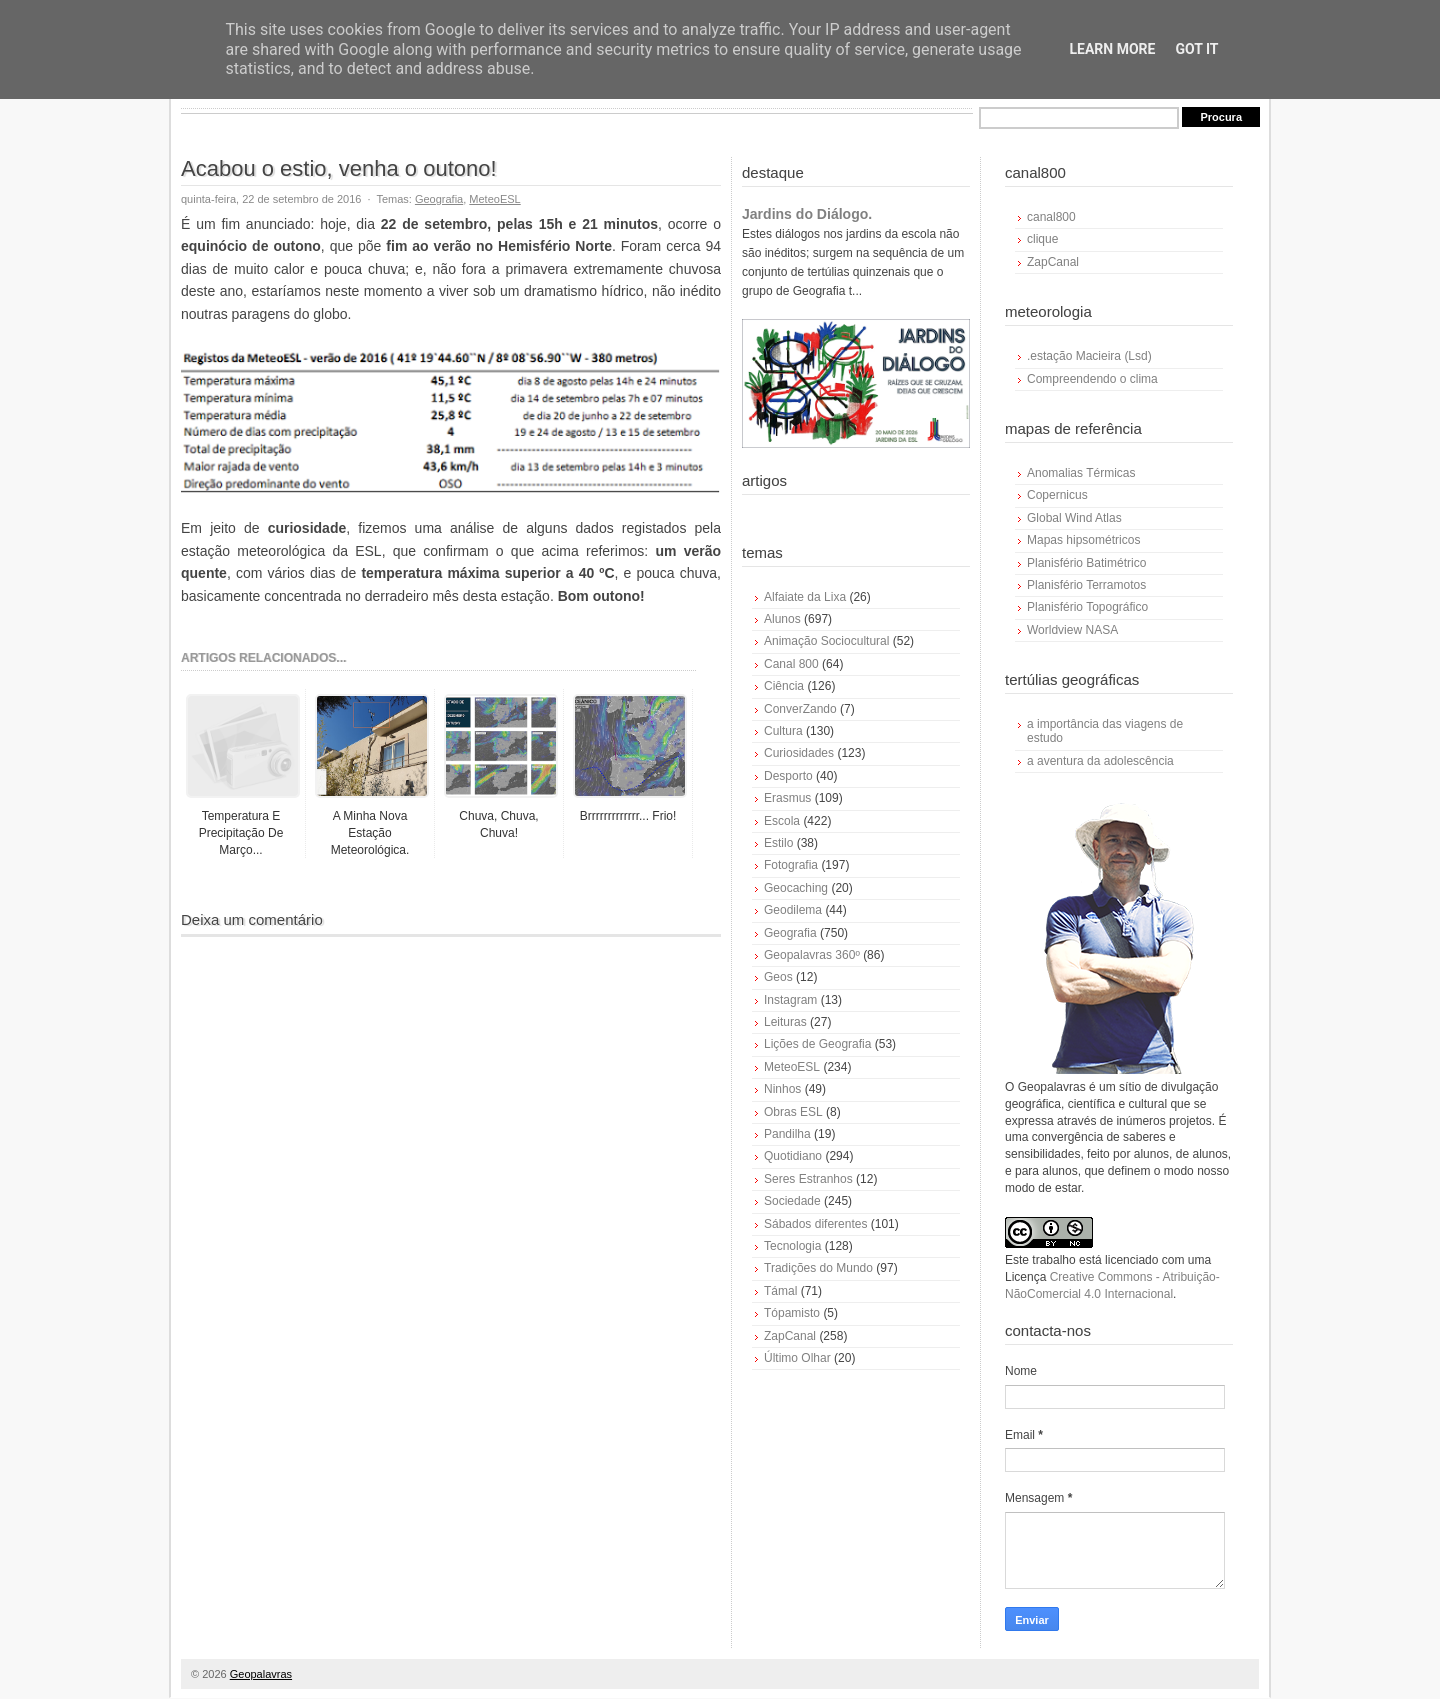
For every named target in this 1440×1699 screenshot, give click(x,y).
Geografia (439, 199)
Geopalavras (261, 1674)
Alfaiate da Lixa (805, 597)
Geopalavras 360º (812, 955)
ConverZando (800, 709)
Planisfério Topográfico (1087, 607)
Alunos (782, 619)
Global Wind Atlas (1074, 518)
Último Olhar (797, 1358)
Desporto (788, 776)
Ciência (784, 686)
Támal (780, 1291)
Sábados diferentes (815, 1224)
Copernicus (1057, 495)
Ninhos (782, 1089)
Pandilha (787, 1134)
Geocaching (796, 888)
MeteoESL (494, 199)
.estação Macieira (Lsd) (1089, 356)
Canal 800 (791, 664)
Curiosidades (799, 753)
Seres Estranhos (808, 1179)
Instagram (790, 1000)
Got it (1196, 49)
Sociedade (792, 1201)
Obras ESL (793, 1112)
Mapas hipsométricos (1083, 540)
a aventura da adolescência (1100, 761)
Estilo (778, 843)
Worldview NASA (1072, 630)
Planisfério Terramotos (1086, 585)
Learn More (1112, 49)
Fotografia (791, 865)
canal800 (1051, 217)
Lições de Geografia (817, 1044)
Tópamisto (792, 1313)
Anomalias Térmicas (1081, 473)
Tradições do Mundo (818, 1268)
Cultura (783, 731)
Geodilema (793, 910)
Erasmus (787, 798)
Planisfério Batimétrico (1086, 563)
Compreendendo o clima (1092, 379)
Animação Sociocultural (826, 641)
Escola (782, 821)
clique (1042, 239)
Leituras (785, 1022)
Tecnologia (792, 1246)
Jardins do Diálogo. (807, 214)
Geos (778, 977)
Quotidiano (793, 1156)
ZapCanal (790, 1336)
